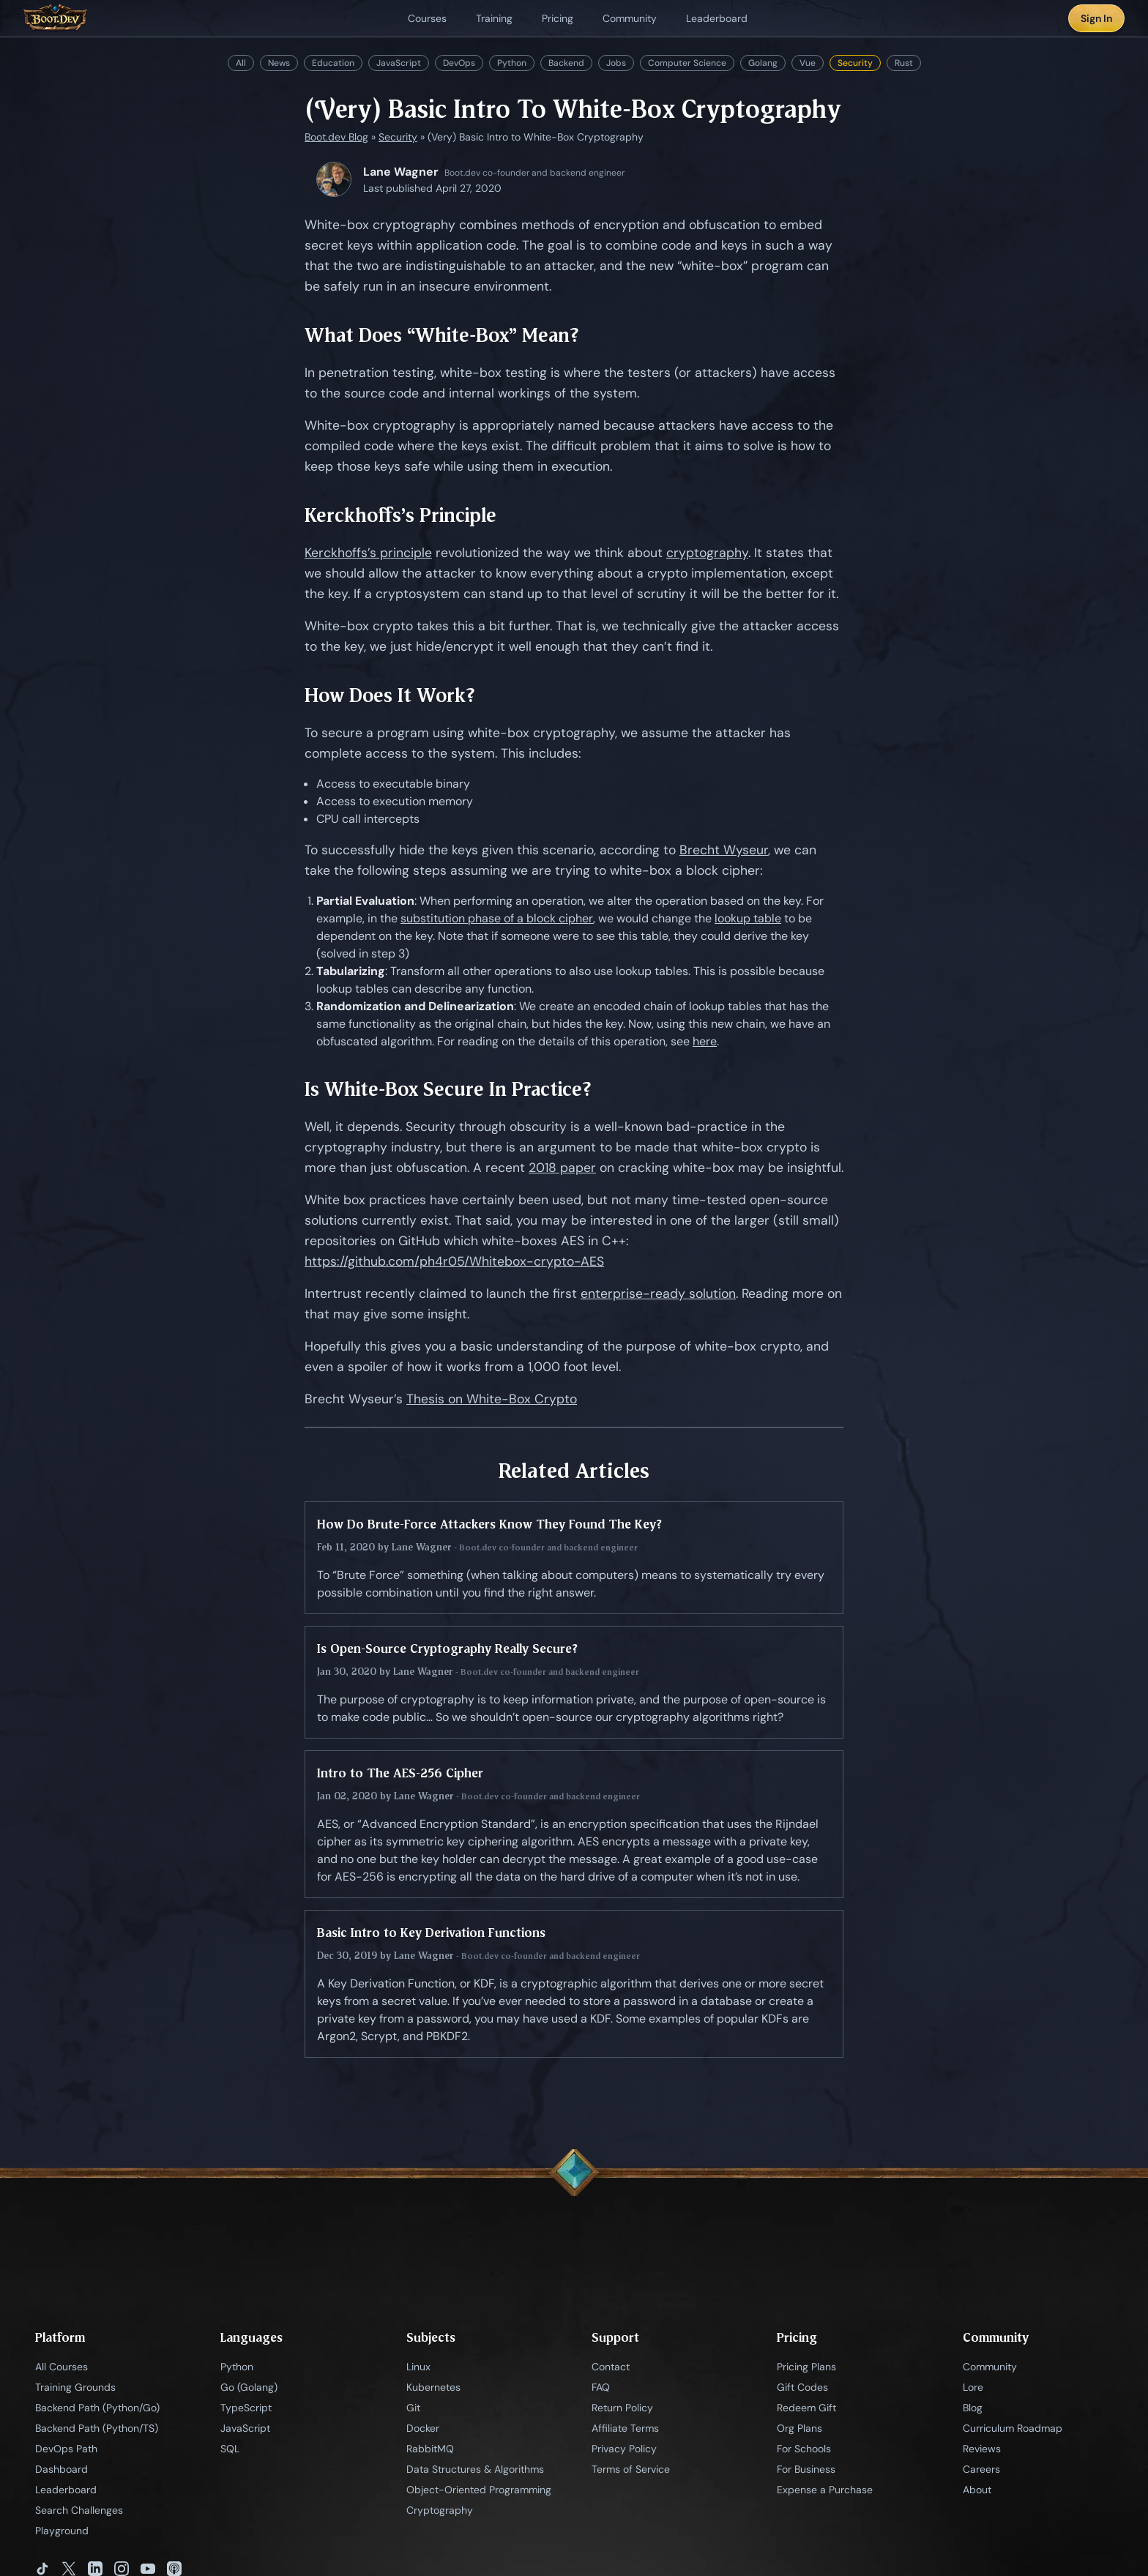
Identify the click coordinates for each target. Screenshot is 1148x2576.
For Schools (804, 2448)
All (241, 63)
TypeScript (246, 2407)
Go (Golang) (248, 2387)
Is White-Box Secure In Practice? (448, 1089)
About (977, 2489)
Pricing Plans (806, 2366)
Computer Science (687, 63)
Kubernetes (433, 2387)
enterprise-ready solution (658, 1293)
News (279, 63)
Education (333, 63)
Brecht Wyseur (723, 850)
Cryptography (439, 2510)
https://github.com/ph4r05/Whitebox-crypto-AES (454, 1261)
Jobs (616, 63)
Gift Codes (802, 2387)
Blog (973, 2407)
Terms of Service (631, 2469)
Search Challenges (79, 2510)
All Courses (61, 2366)
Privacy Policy (624, 2448)
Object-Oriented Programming (478, 2489)
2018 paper (562, 1168)
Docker (422, 2428)
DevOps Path (66, 2448)
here (705, 1041)
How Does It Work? (390, 695)
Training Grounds (75, 2387)
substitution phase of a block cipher (496, 918)
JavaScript (398, 63)
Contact (611, 2366)
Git (413, 2407)
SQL (229, 2448)
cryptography (707, 553)
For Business (806, 2469)
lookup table (748, 918)
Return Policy (622, 2407)
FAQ (601, 2387)
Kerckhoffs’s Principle (400, 515)
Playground (62, 2530)
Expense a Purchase (825, 2489)
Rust (904, 63)
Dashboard (61, 2469)
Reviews (982, 2448)
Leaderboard (66, 2489)
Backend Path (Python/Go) (97, 2407)
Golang (763, 63)
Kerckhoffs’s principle (368, 553)
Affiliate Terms (625, 2428)
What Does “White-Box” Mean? (442, 335)
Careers (981, 2469)
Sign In (1096, 18)
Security (855, 63)
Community (990, 2366)
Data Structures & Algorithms (475, 2469)
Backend (566, 63)
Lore (973, 2387)
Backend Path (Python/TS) (96, 2428)
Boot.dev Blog (336, 136)
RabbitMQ (430, 2448)
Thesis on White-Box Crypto (491, 1399)
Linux (418, 2366)
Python (511, 63)
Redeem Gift (806, 2407)
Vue (808, 63)
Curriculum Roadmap (1012, 2428)
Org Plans (799, 2428)
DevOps (459, 63)
